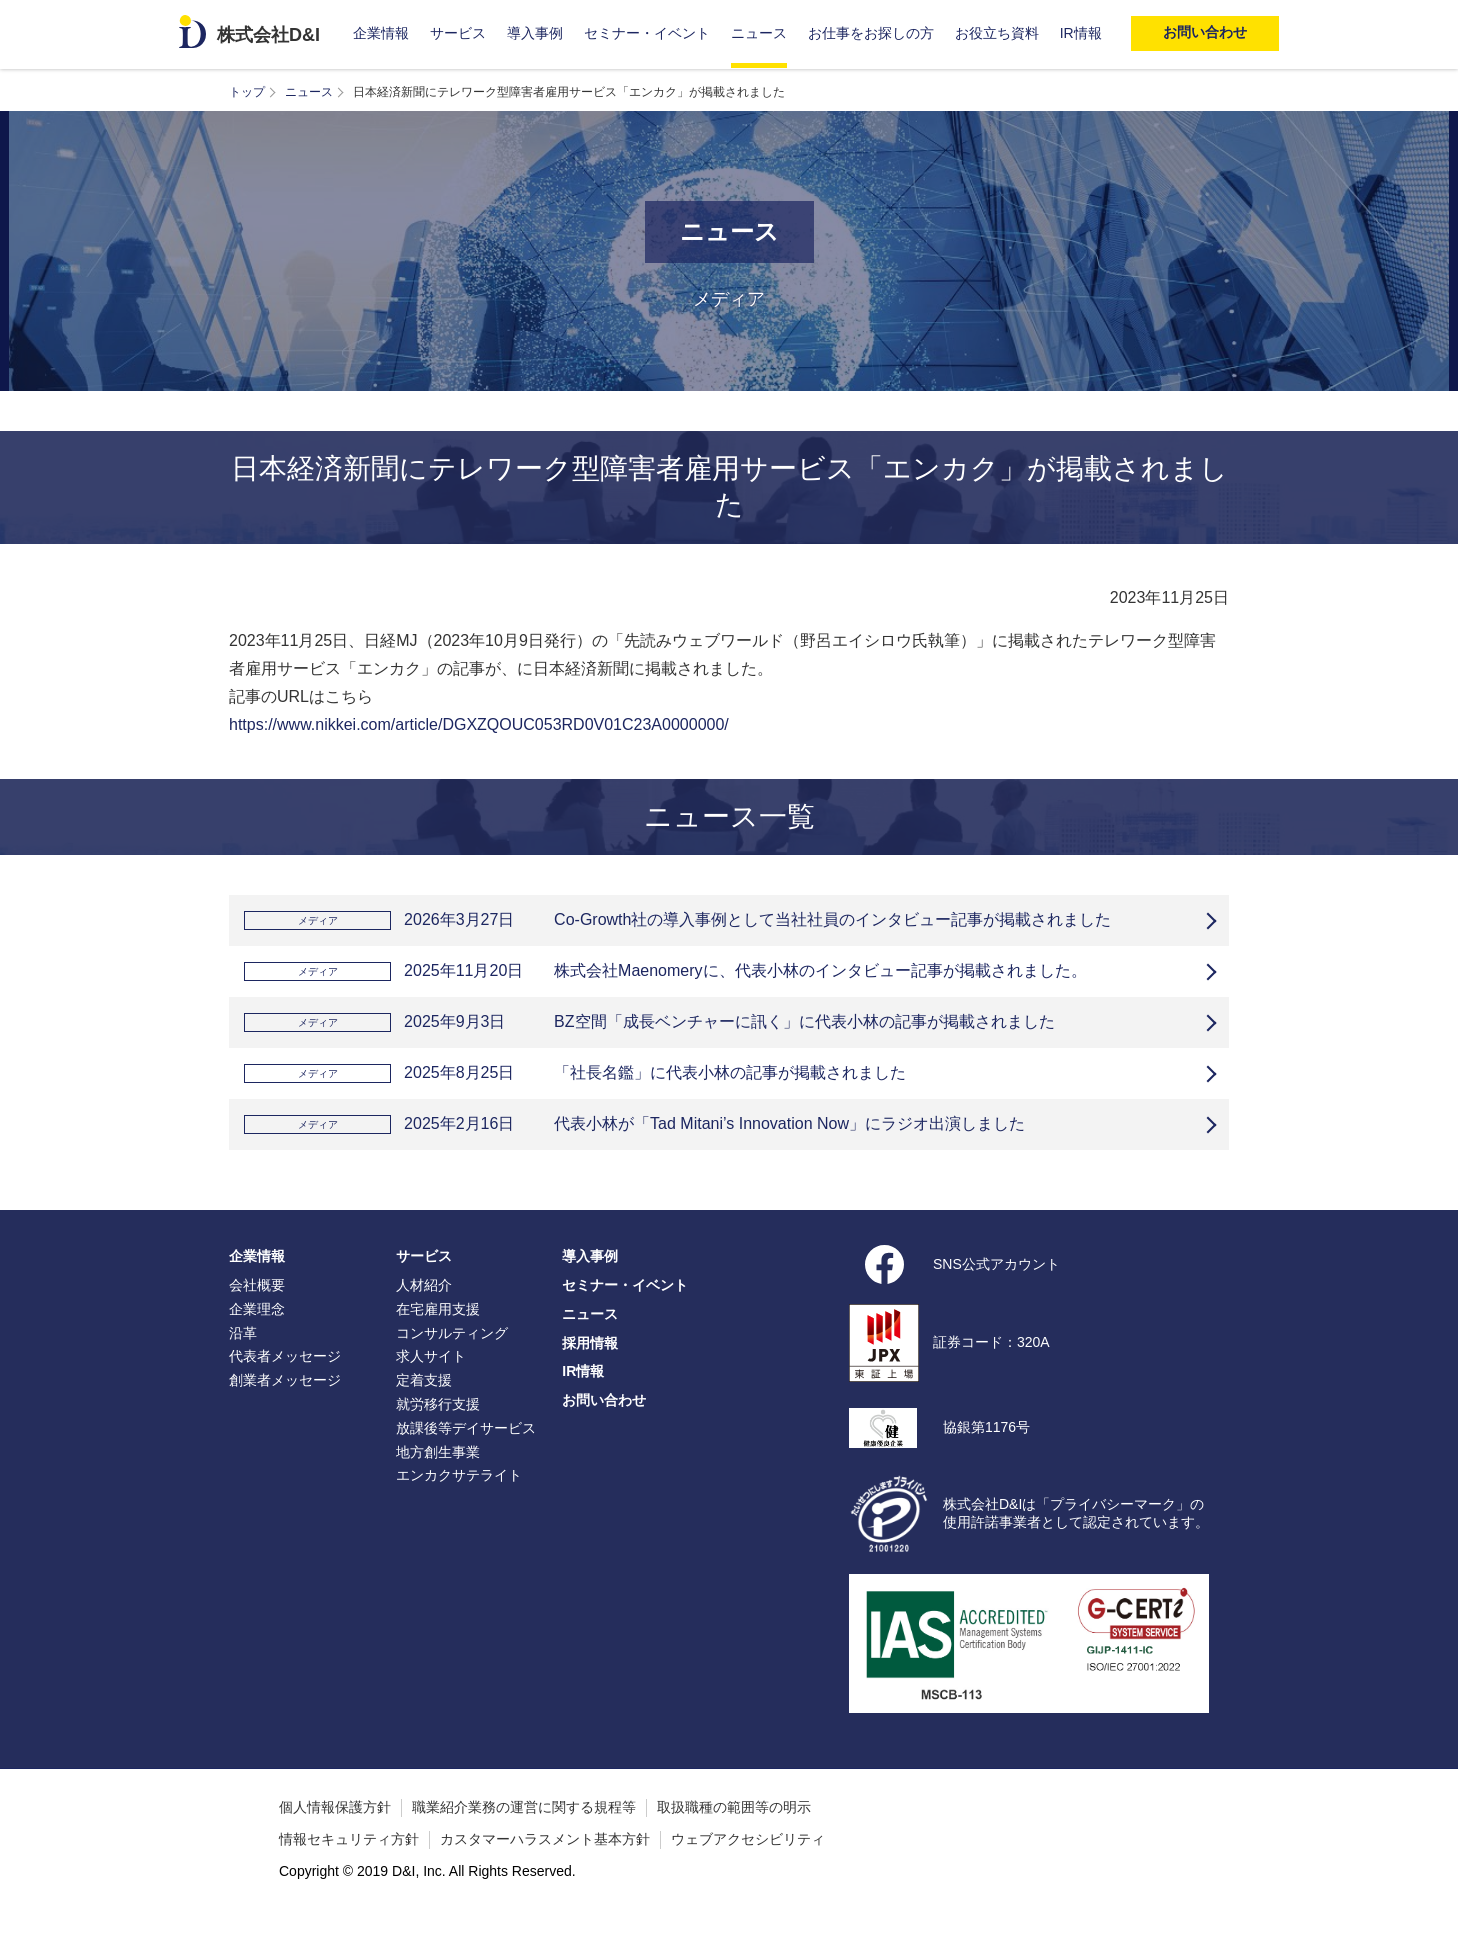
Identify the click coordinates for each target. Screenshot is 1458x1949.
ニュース (759, 33)
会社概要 (257, 1315)
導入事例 (535, 33)
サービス (458, 33)
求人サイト (431, 1386)
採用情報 (590, 1373)
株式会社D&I (268, 35)
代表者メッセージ (285, 1386)
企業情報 (381, 33)
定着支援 (424, 1410)
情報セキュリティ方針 (349, 1869)
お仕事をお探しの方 (871, 33)
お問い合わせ (604, 1430)
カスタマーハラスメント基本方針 (545, 1869)
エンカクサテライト (459, 1505)
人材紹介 (424, 1315)
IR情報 (1081, 33)
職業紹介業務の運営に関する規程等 (524, 1837)
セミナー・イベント (647, 33)
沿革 (243, 1363)
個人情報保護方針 (335, 1837)
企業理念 (257, 1339)
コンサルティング (452, 1363)
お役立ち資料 (997, 33)
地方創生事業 (438, 1482)
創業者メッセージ (285, 1410)
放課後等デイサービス (466, 1458)
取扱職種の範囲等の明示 (734, 1837)
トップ (247, 92)
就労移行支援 (438, 1434)
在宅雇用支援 (438, 1339)
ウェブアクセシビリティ (748, 1869)
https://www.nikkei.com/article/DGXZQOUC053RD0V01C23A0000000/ (479, 724)
